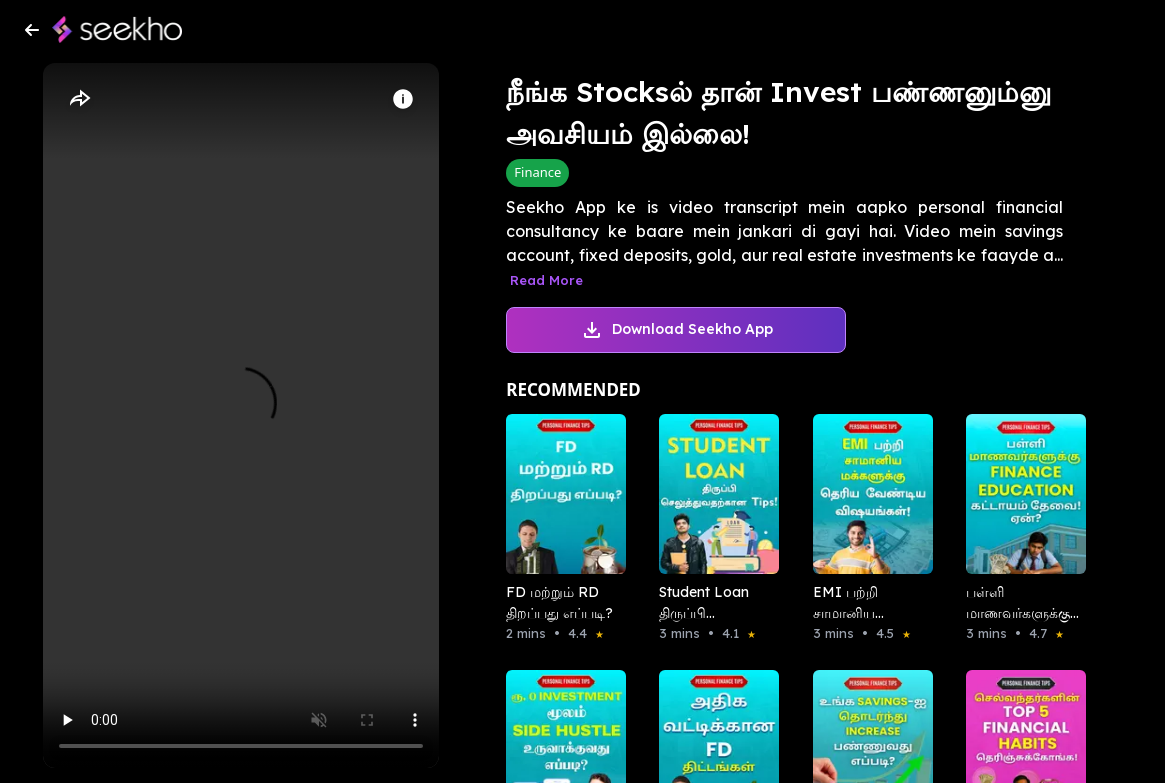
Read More (546, 280)
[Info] (403, 99)
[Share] (79, 99)
